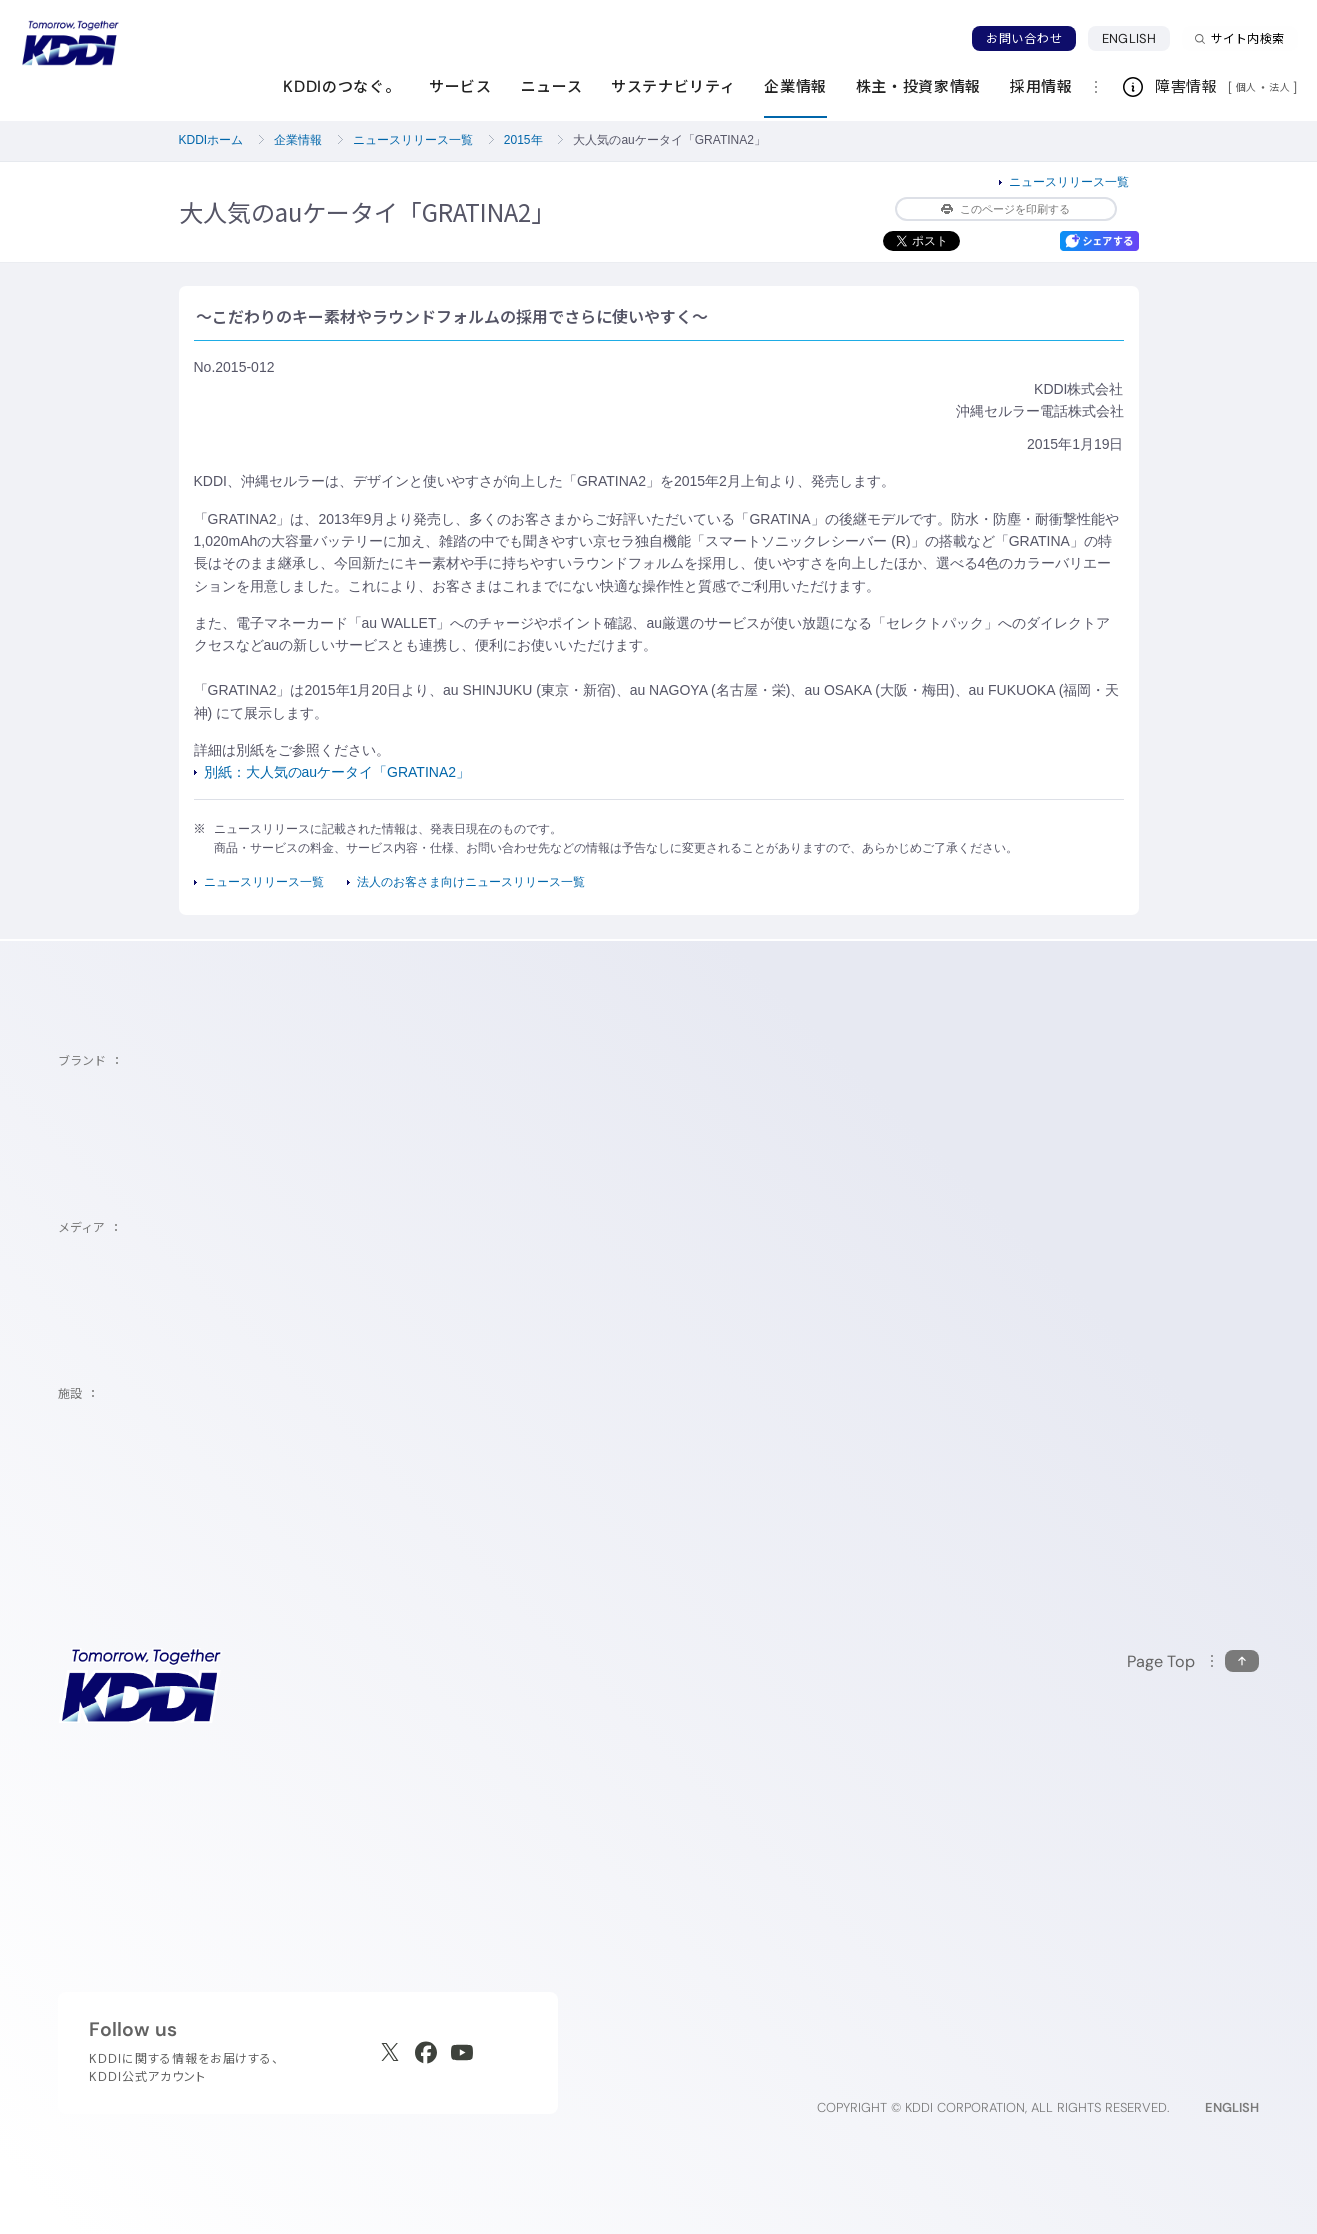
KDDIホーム (211, 140)
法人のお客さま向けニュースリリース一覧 (471, 882)
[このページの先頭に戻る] (1193, 1661)
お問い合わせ (1024, 38)
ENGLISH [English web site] (1232, 2107)
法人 (1281, 87)
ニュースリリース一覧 (413, 140)
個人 (1246, 87)
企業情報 (298, 140)
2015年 (523, 140)
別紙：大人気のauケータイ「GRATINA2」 (337, 772)
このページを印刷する (1005, 209)
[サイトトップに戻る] (70, 43)
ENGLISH (1129, 38)
